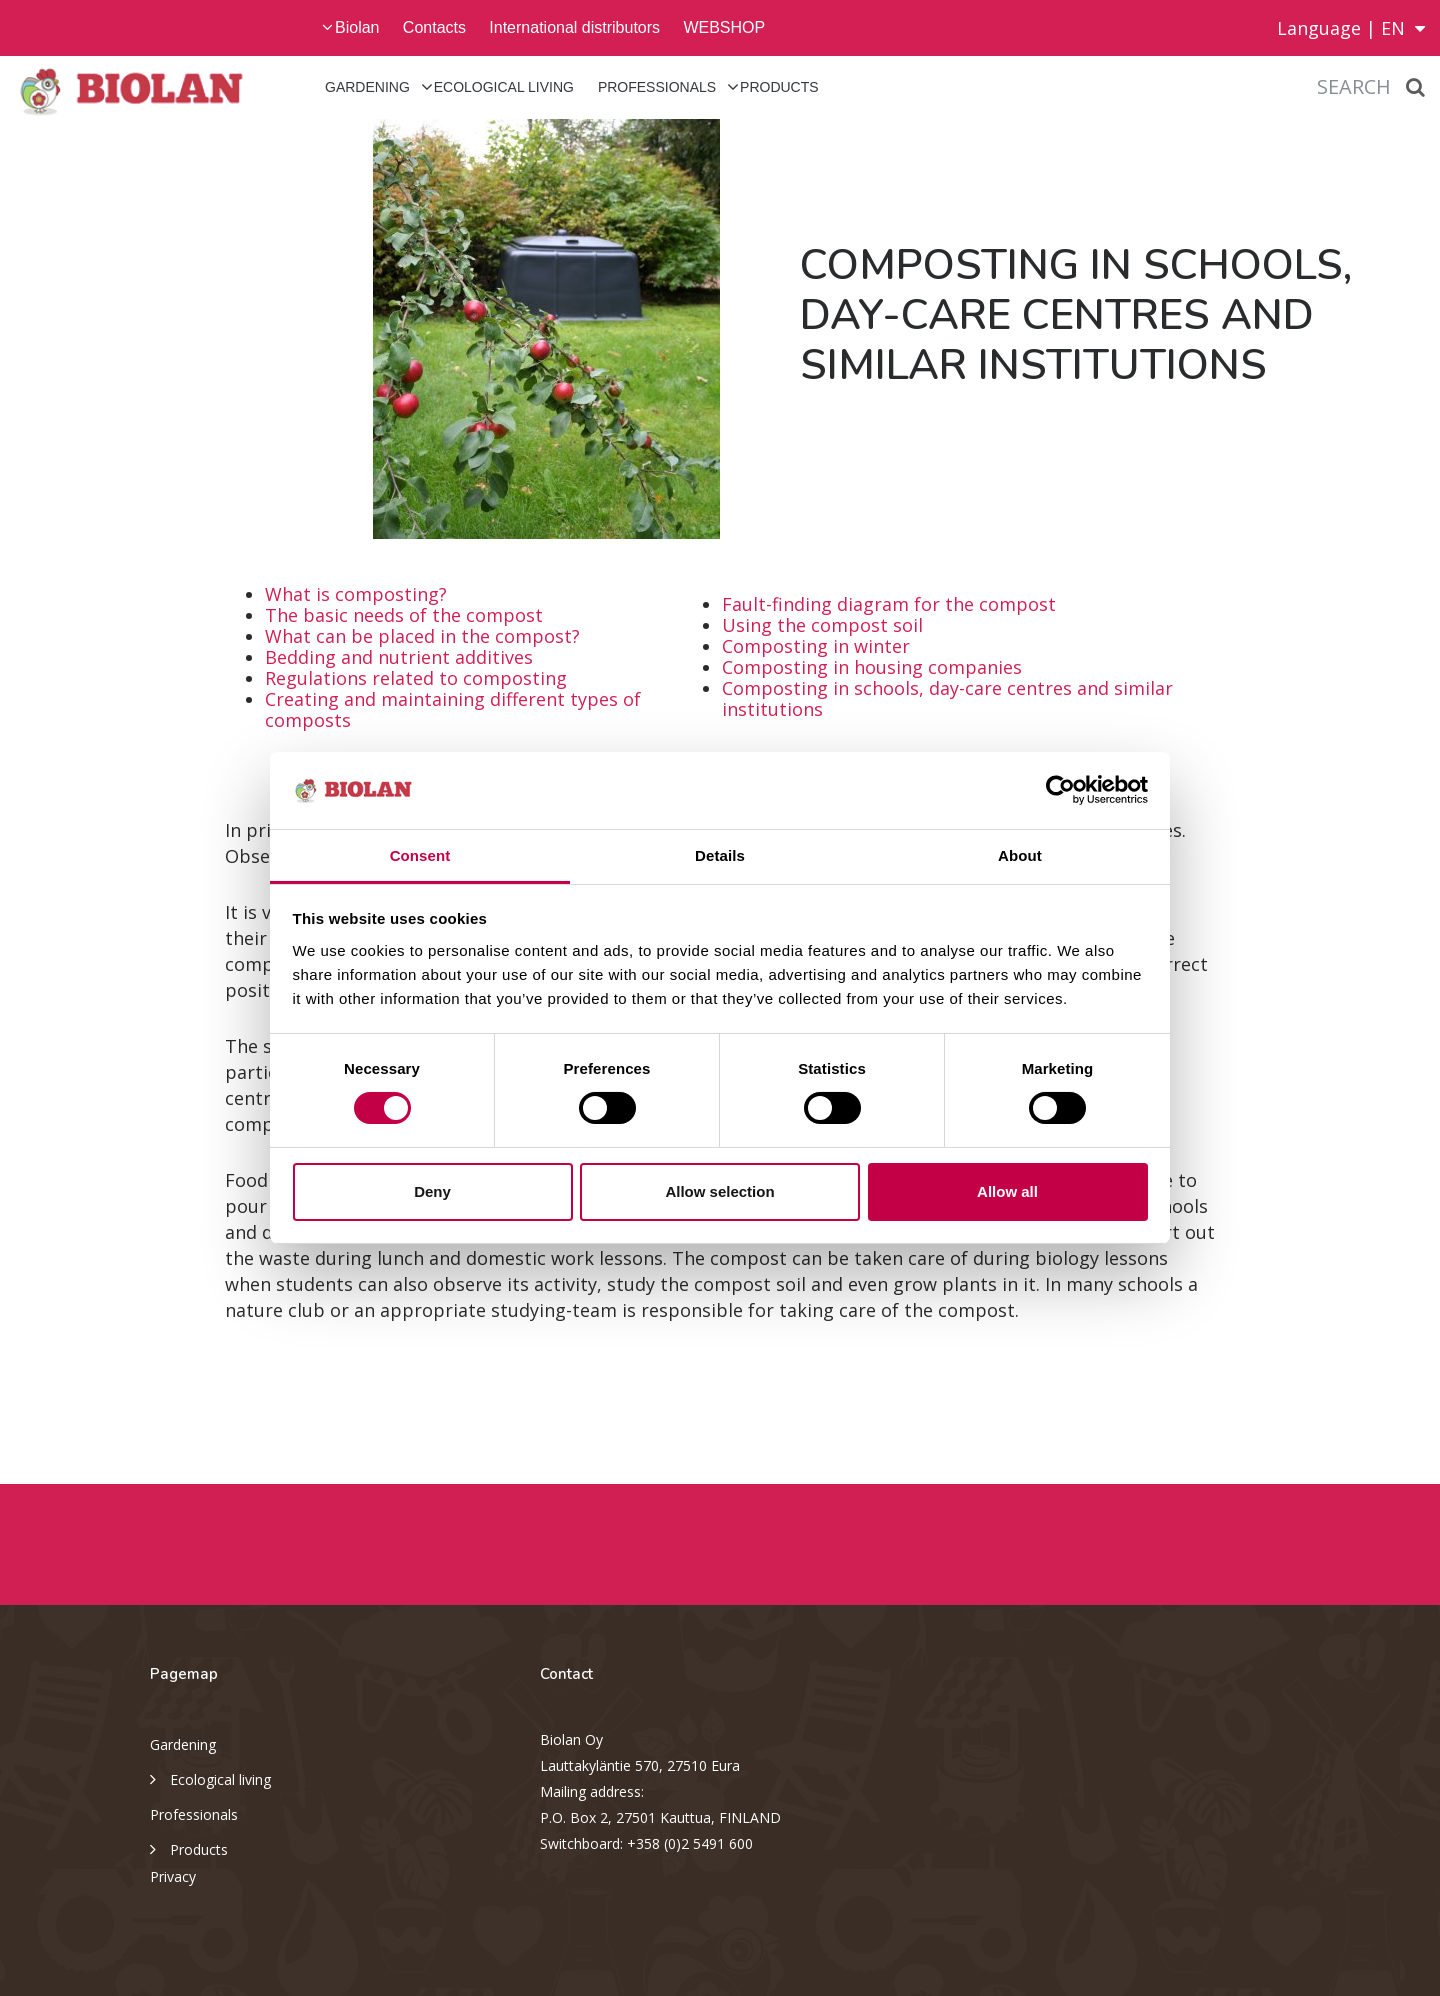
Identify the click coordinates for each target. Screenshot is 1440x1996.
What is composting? (356, 594)
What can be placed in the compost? (422, 636)
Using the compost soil (822, 625)
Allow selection (719, 1191)
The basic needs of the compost (404, 615)
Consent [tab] (420, 855)
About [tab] (1020, 855)
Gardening (367, 87)
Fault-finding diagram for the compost (889, 604)
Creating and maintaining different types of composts (453, 709)
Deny (432, 1191)
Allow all (1007, 1191)
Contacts (434, 27)
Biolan (357, 27)
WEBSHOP (724, 27)
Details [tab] (720, 855)
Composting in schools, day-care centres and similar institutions (947, 698)
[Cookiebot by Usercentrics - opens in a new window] (1060, 790)
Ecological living (504, 87)
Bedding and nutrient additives (399, 657)
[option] (360, 329)
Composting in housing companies (872, 667)
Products (779, 87)
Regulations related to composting (416, 678)
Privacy (173, 1876)
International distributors (574, 27)
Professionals (657, 87)
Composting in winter (816, 646)
